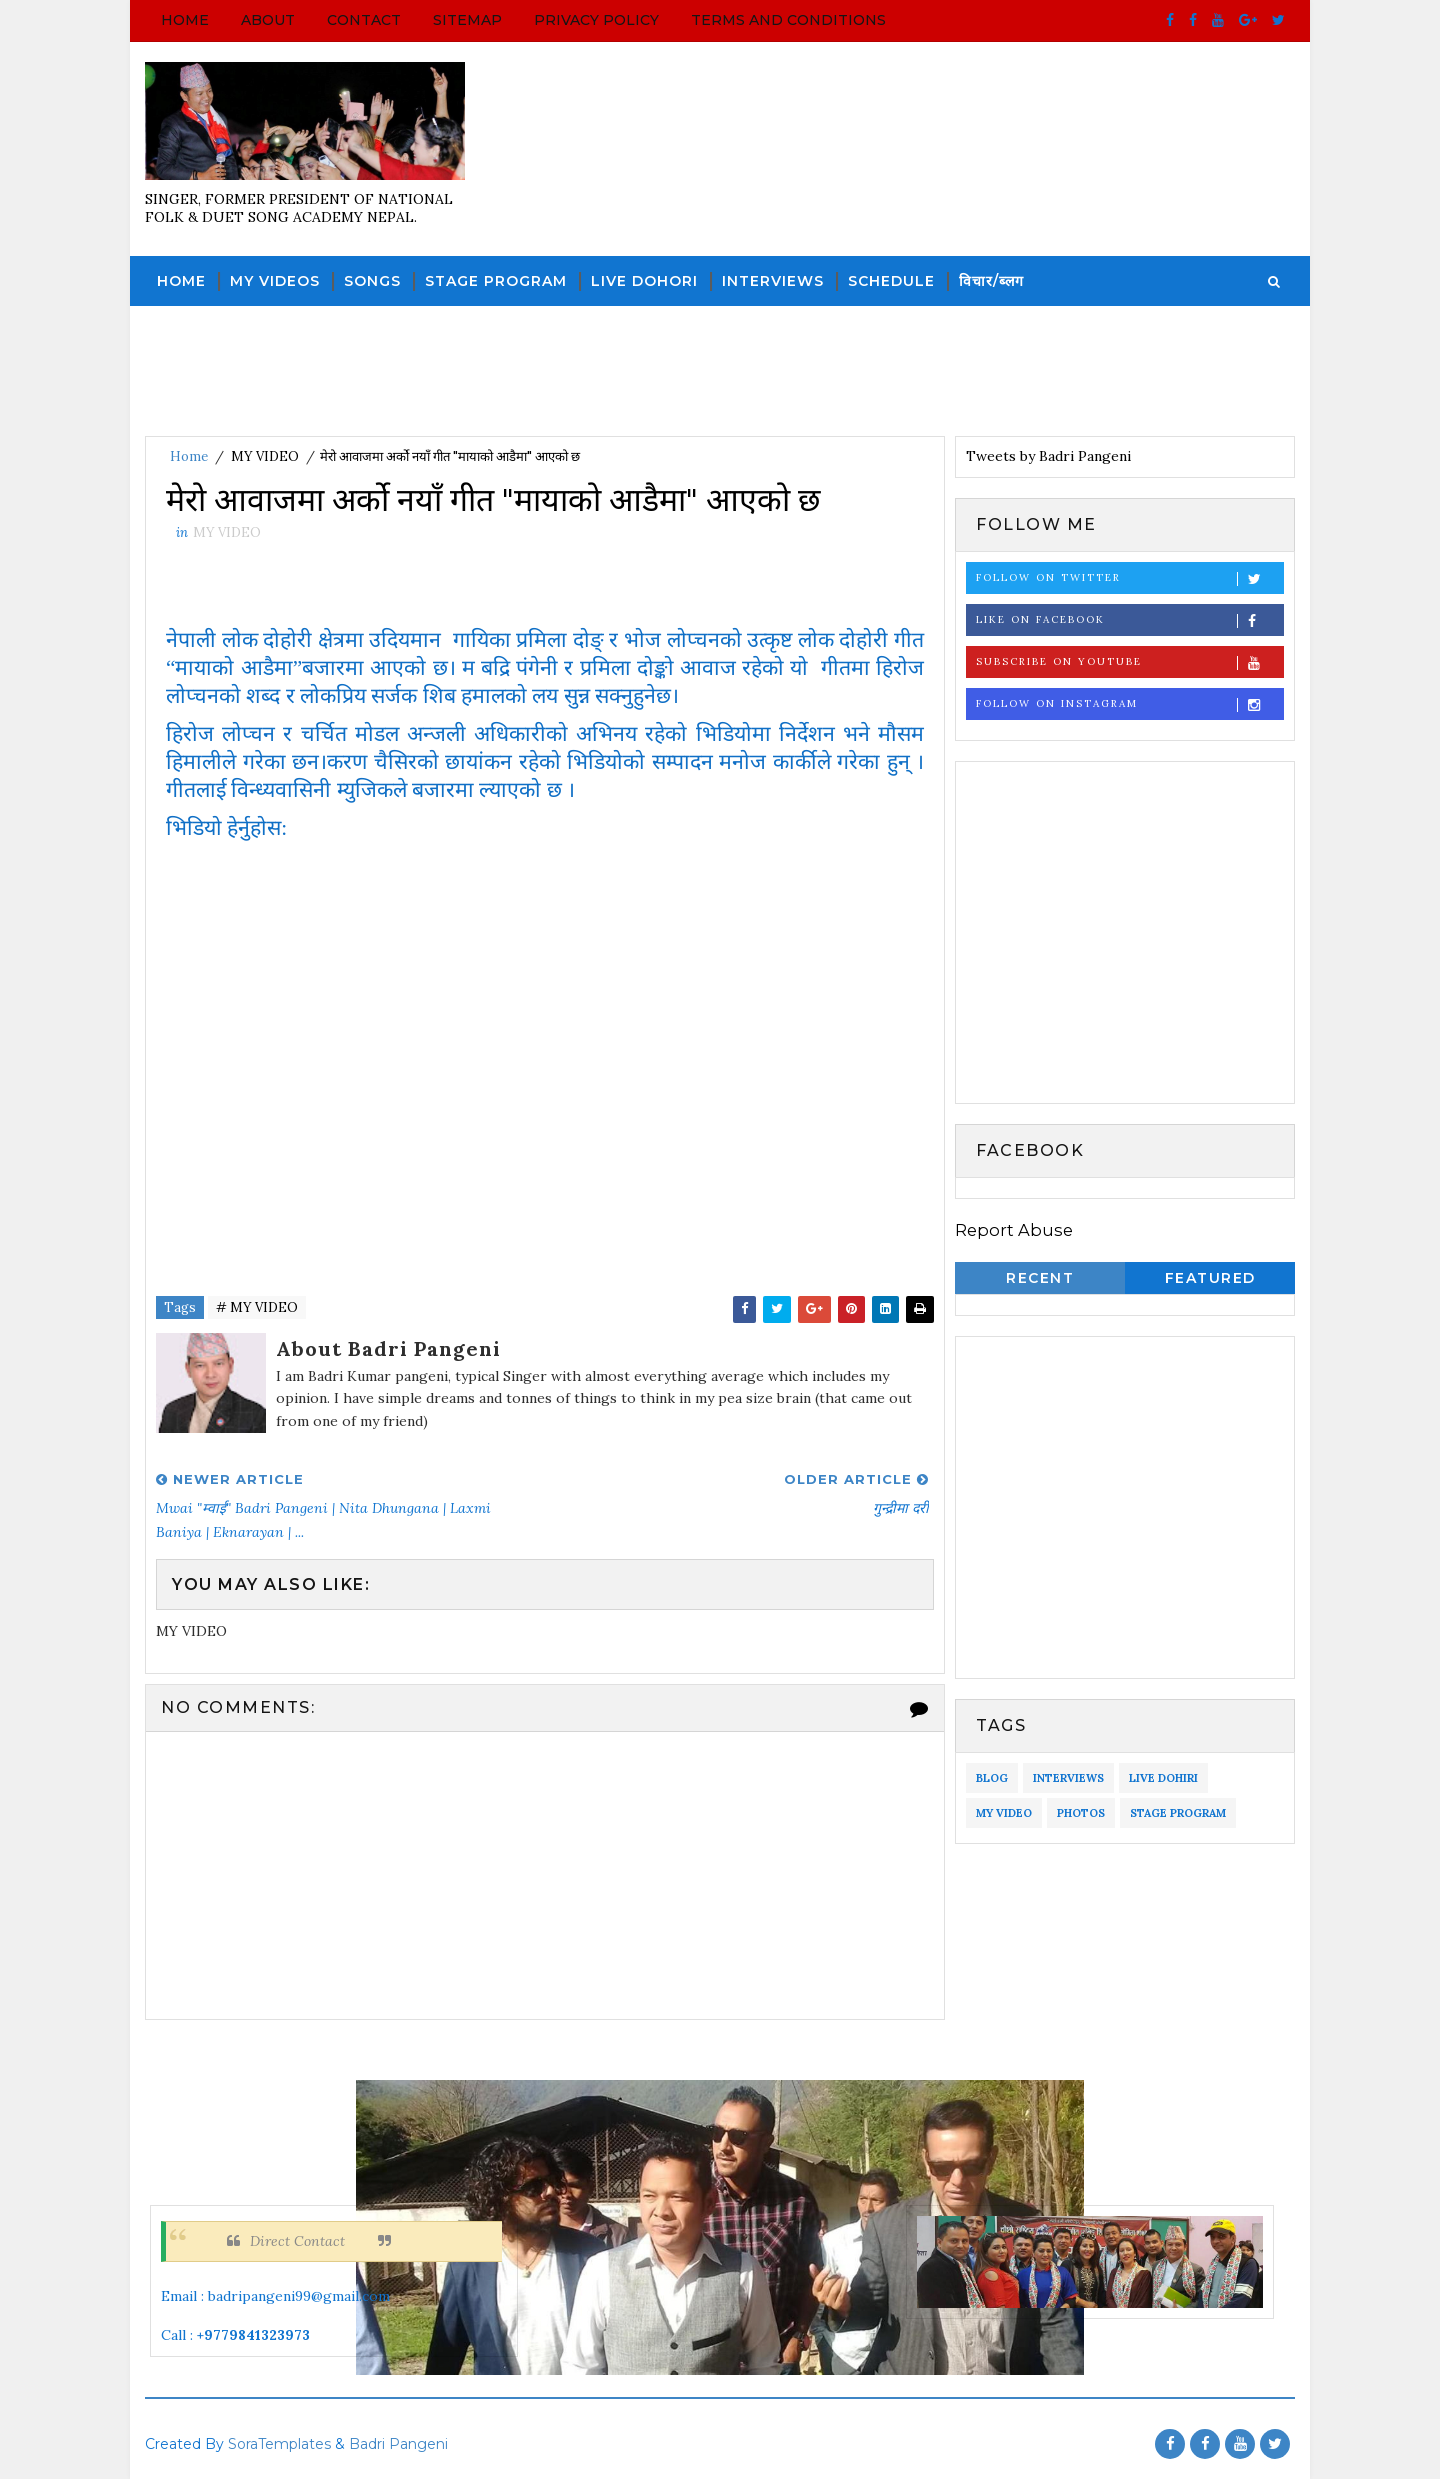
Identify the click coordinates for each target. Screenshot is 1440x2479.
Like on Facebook (1129, 620)
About (268, 20)
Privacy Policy (596, 20)
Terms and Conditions (788, 20)
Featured (1210, 1278)
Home (185, 20)
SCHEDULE (891, 281)
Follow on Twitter (1129, 578)
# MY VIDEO (257, 1307)
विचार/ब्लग (991, 281)
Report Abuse (1014, 1230)
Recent (1040, 1278)
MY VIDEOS (275, 281)
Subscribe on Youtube (1129, 662)
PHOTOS (1081, 1813)
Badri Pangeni (398, 2444)
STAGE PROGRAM (496, 281)
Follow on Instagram (1129, 704)
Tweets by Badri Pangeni (1048, 456)
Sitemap (467, 20)
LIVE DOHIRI (1163, 1778)
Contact (364, 20)
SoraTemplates (279, 2444)
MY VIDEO (265, 456)
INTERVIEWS (773, 281)
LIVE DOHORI (644, 281)
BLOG (992, 1778)
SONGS (372, 281)
